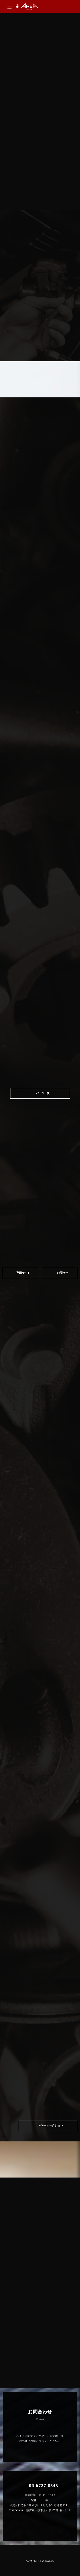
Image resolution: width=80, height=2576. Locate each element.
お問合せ (62, 1272)
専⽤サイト (23, 1272)
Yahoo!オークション (50, 2125)
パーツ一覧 (43, 1093)
